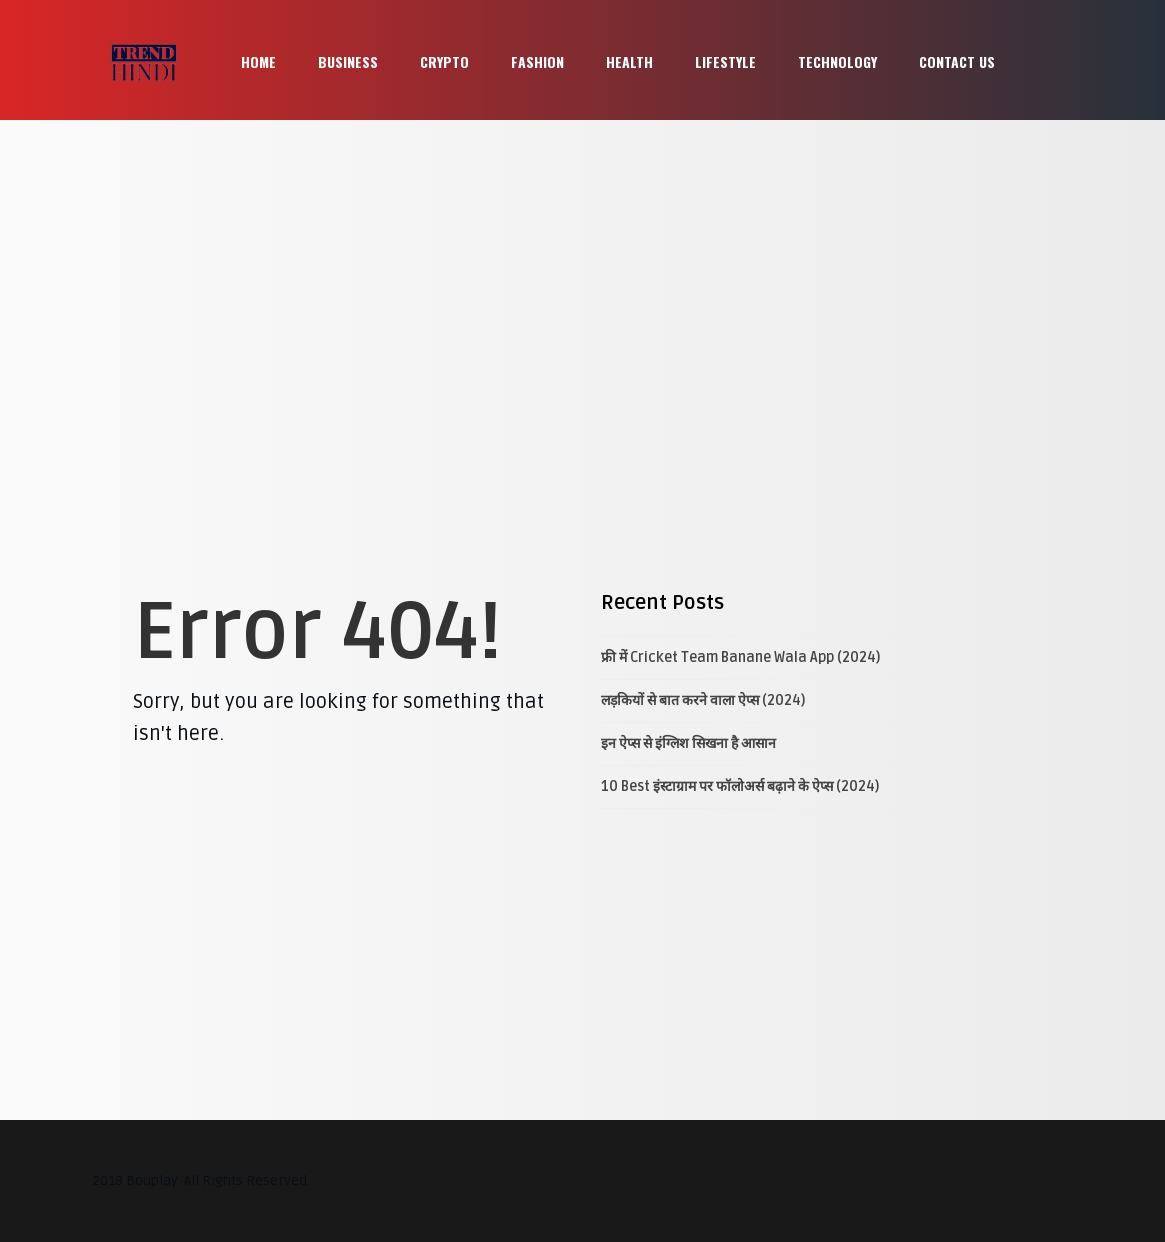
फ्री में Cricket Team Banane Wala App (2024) (740, 657)
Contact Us (957, 61)
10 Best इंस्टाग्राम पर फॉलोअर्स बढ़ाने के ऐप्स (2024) (740, 786)
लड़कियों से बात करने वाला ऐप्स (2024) (703, 700)
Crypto (444, 61)
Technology (837, 61)
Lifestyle (725, 61)
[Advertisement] (582, 270)
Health (629, 61)
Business (348, 61)
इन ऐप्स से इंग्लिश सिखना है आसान (688, 743)
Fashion (537, 61)
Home (258, 61)
